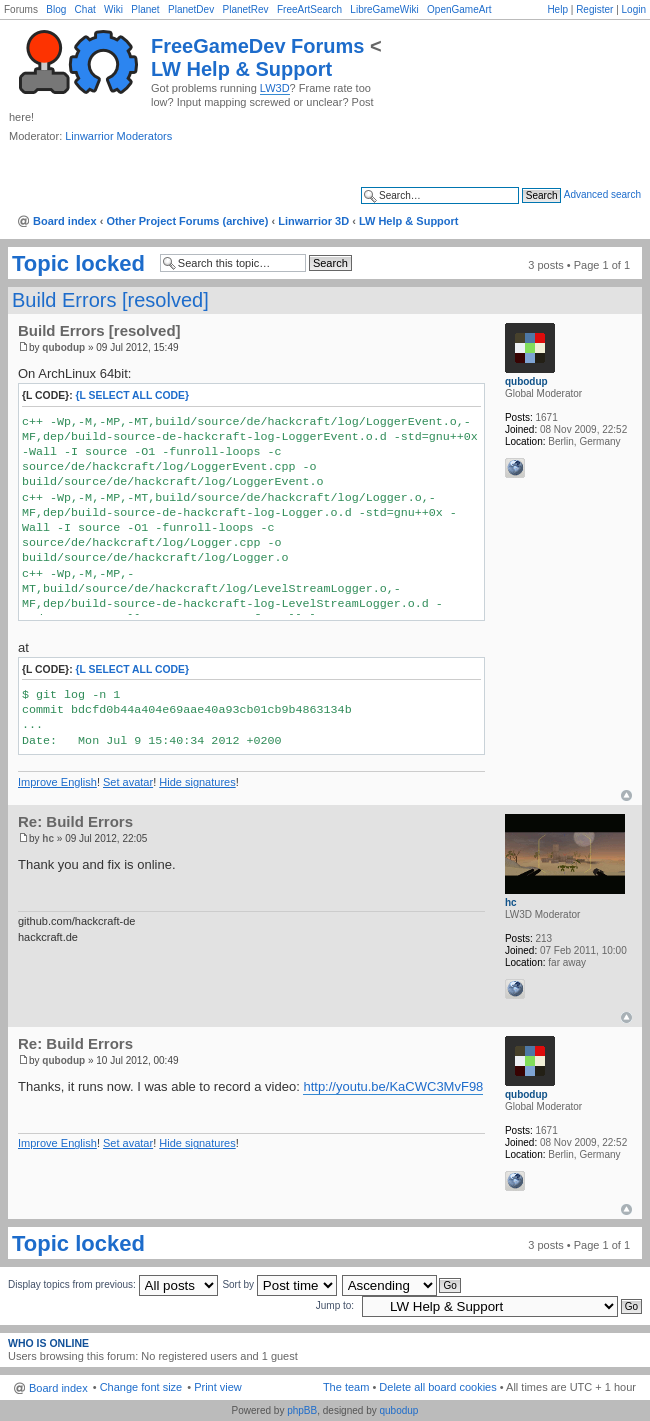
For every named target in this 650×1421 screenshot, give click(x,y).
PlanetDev (191, 9)
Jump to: (335, 1305)
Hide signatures (197, 782)
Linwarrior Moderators (118, 136)
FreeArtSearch (309, 9)
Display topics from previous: (113, 1284)
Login (634, 9)
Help (557, 9)
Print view (218, 1387)
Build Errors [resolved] (110, 300)
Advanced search (602, 194)
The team (346, 1387)
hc (48, 838)
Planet (145, 9)
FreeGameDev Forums (257, 46)
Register (594, 9)
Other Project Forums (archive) (187, 221)
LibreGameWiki (384, 9)
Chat (85, 9)
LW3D (275, 88)
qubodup (63, 347)
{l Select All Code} (133, 395)
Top (626, 795)
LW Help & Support (241, 69)
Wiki (113, 9)
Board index (65, 221)
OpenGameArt (459, 9)
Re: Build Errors (75, 821)
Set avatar (128, 782)
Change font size (141, 1387)
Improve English (57, 782)
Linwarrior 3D (313, 221)
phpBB (302, 1410)
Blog (56, 9)
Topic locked (78, 264)
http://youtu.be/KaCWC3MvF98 (393, 1086)
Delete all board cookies (437, 1387)
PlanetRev (245, 9)
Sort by (279, 1284)
